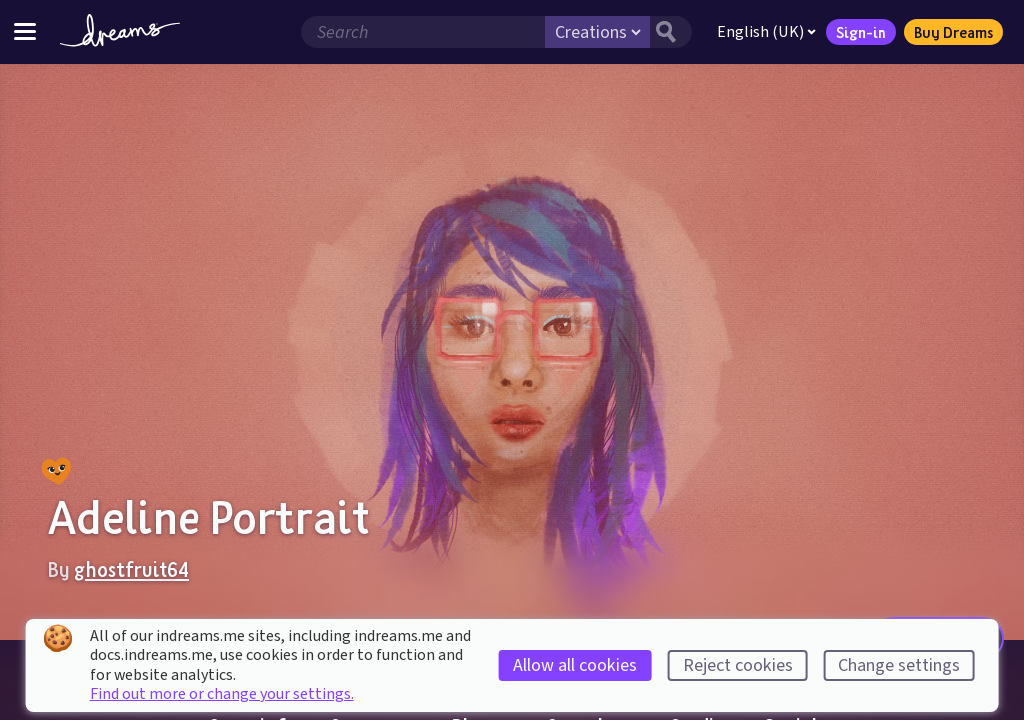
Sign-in (861, 32)
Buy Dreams (953, 32)
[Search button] (671, 32)
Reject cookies (738, 665)
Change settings (899, 665)
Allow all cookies (575, 665)
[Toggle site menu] (25, 31)
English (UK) (766, 32)
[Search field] (423, 32)
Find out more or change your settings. (222, 694)
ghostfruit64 (131, 569)
